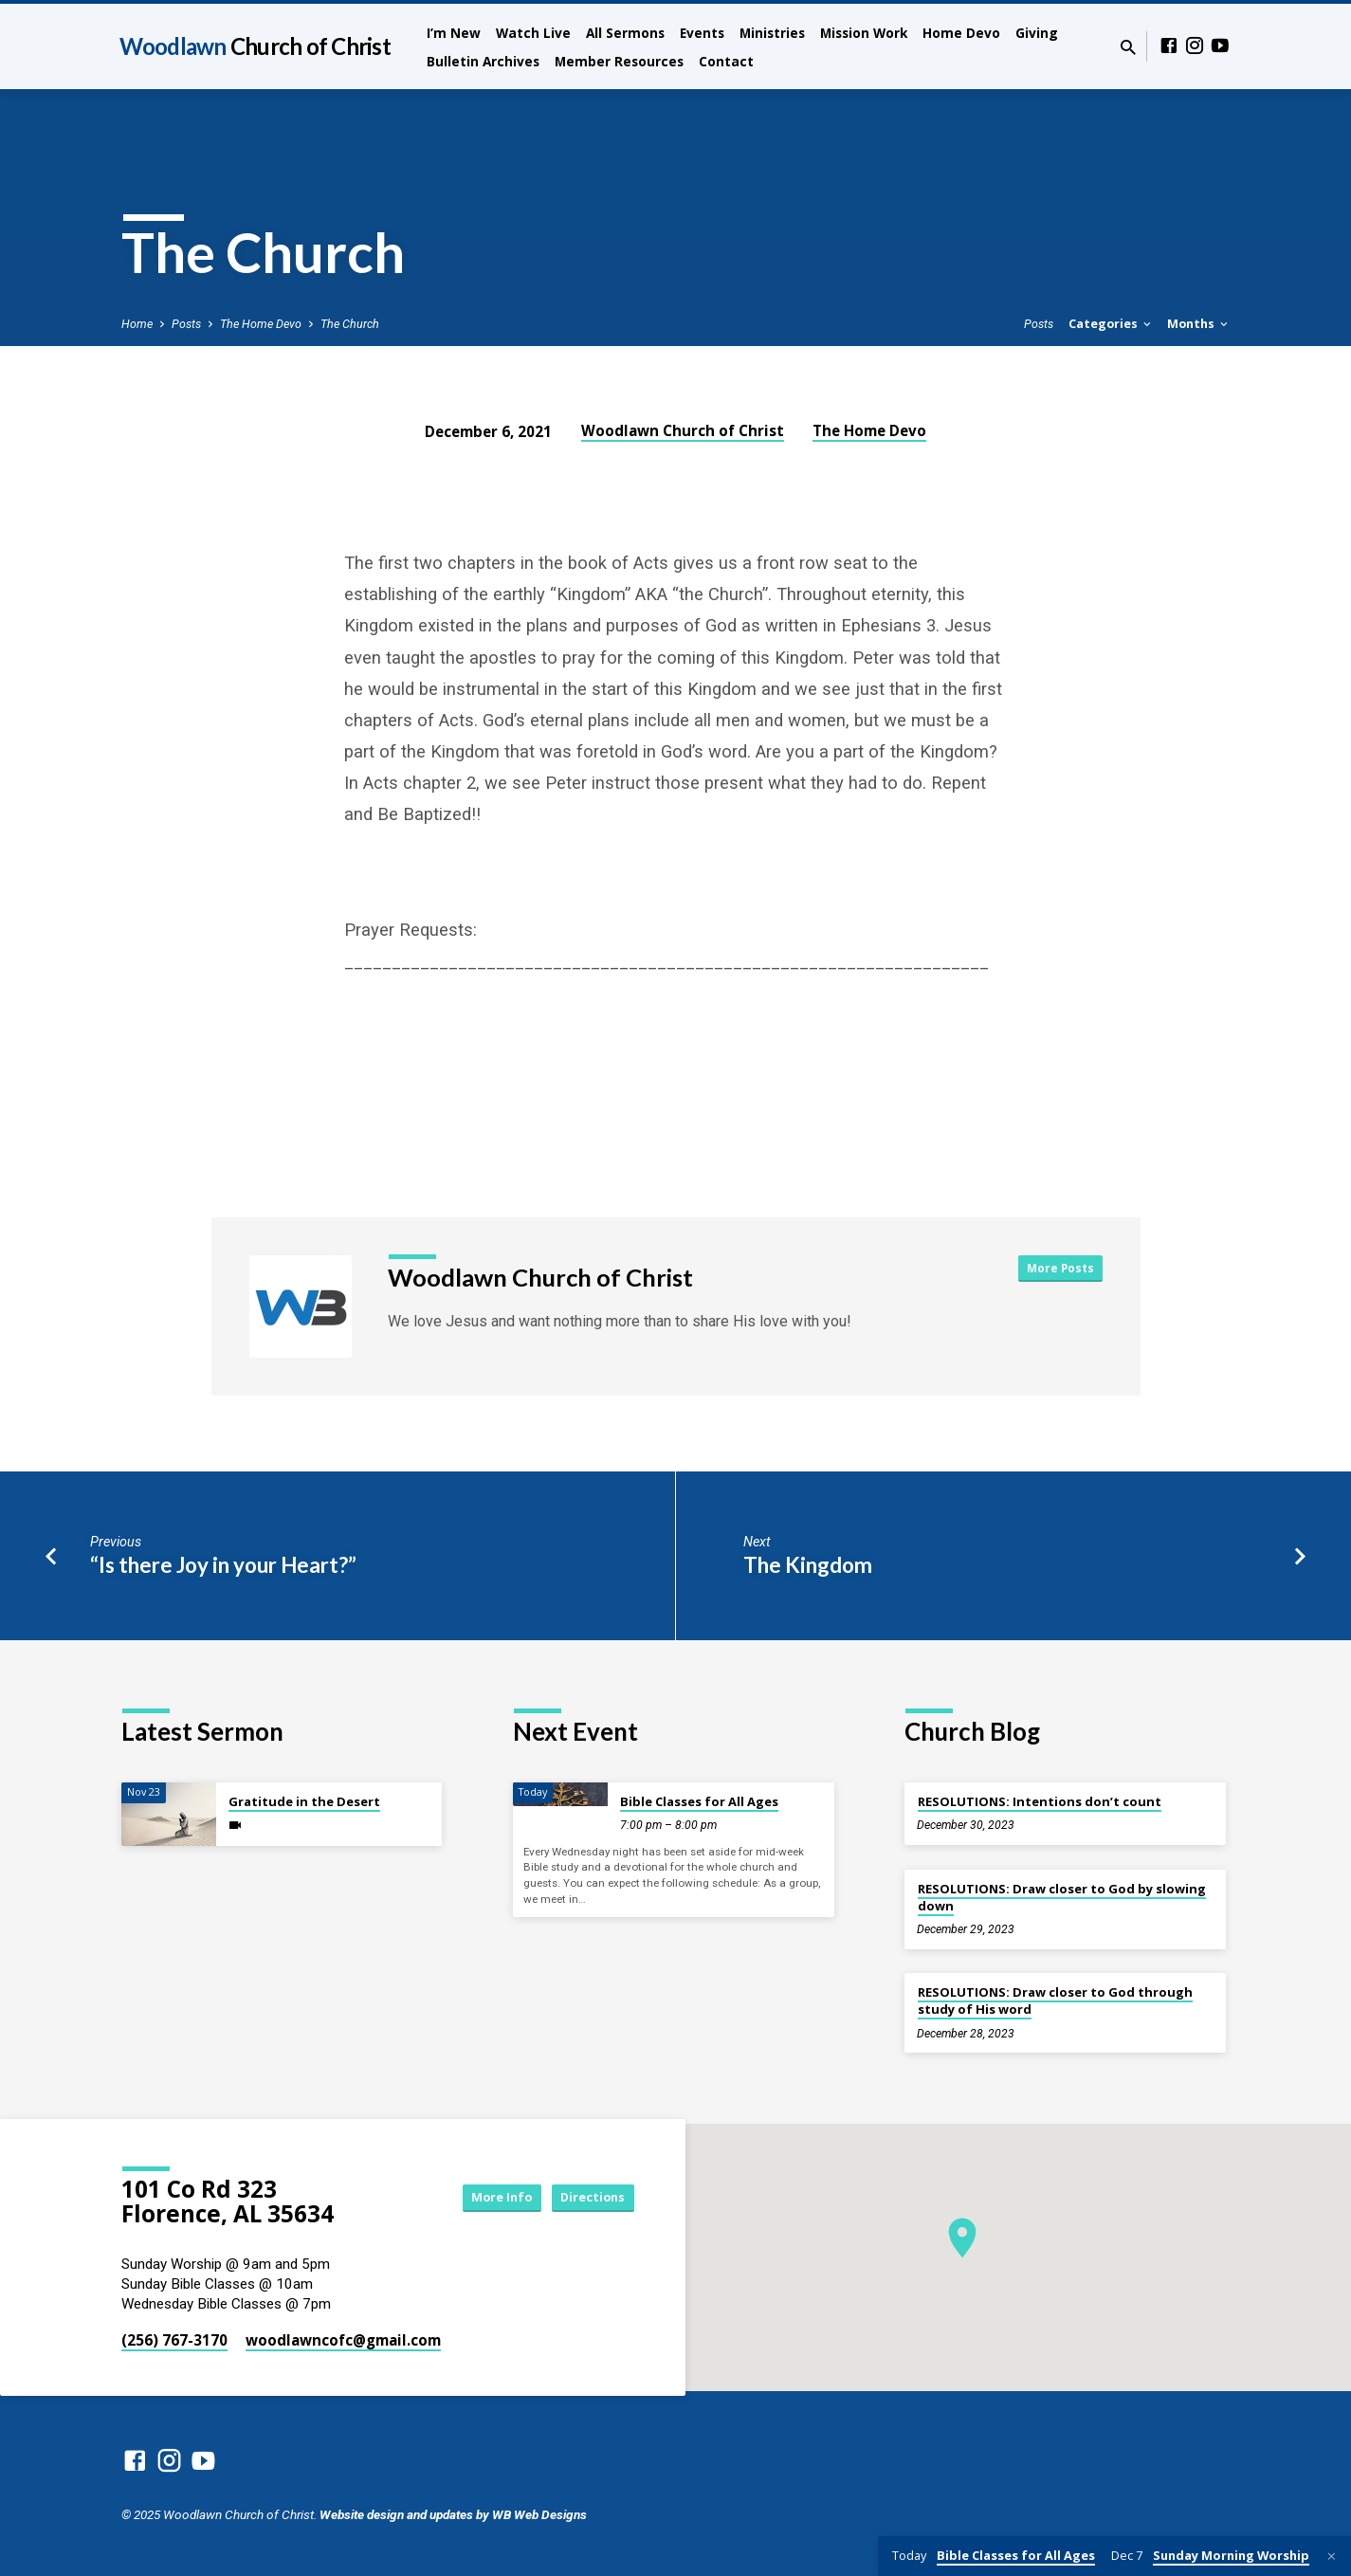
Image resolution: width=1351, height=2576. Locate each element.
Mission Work (863, 33)
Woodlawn (255, 46)
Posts (186, 324)
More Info (480, 2197)
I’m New (454, 33)
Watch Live (533, 33)
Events (702, 33)
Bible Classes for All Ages (699, 1801)
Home (137, 324)
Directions (586, 2197)
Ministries (772, 33)
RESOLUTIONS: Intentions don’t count (1039, 1801)
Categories (1111, 324)
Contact (726, 61)
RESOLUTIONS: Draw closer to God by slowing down (1062, 1897)
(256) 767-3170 (174, 2339)
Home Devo (961, 33)
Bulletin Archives (483, 61)
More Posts (1056, 1268)
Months (1199, 324)
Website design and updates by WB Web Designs (453, 2514)
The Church (349, 324)
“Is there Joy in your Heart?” (223, 1565)
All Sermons (625, 33)
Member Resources (619, 61)
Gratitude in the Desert (304, 1801)
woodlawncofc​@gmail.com (343, 2339)
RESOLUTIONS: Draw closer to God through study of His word (1055, 2000)
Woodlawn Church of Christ (682, 430)
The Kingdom (807, 1565)
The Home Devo (260, 324)
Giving (1036, 33)
